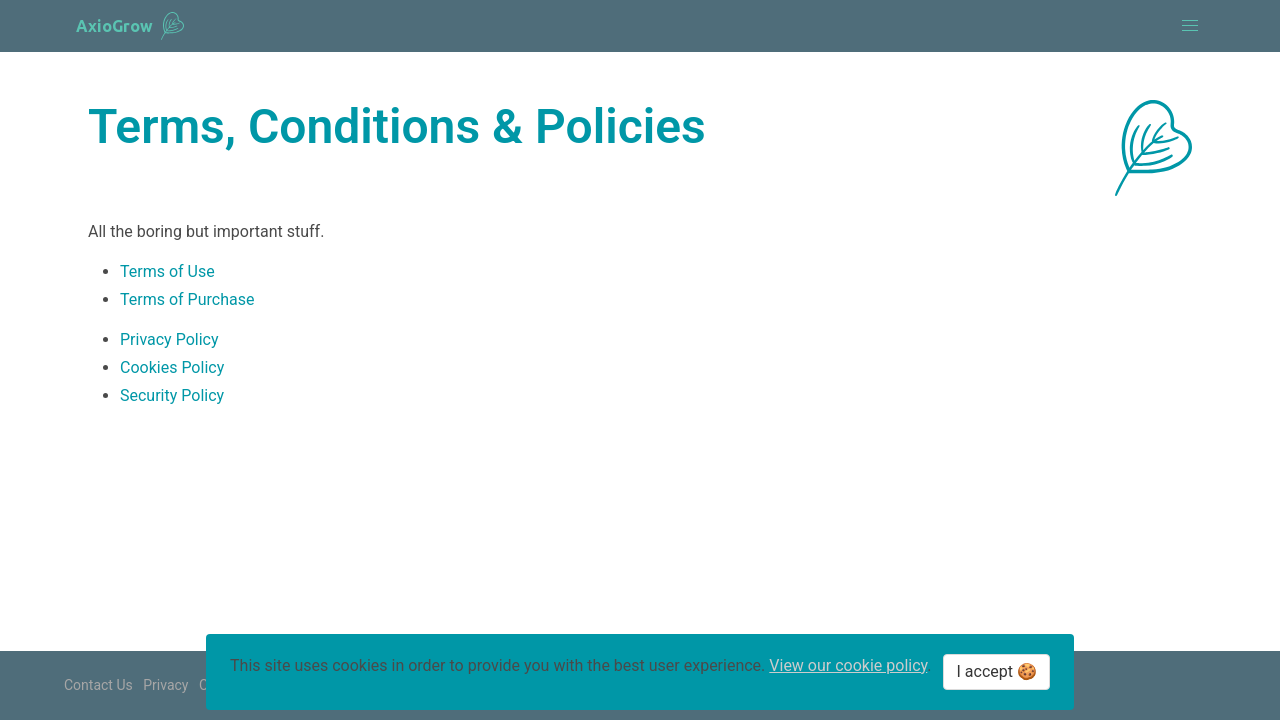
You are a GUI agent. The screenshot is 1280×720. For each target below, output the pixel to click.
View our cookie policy (848, 665)
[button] (1190, 26)
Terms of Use (167, 271)
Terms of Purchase (187, 299)
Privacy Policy (169, 339)
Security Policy (172, 395)
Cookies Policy (172, 367)
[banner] (130, 26)
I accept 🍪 (996, 671)
